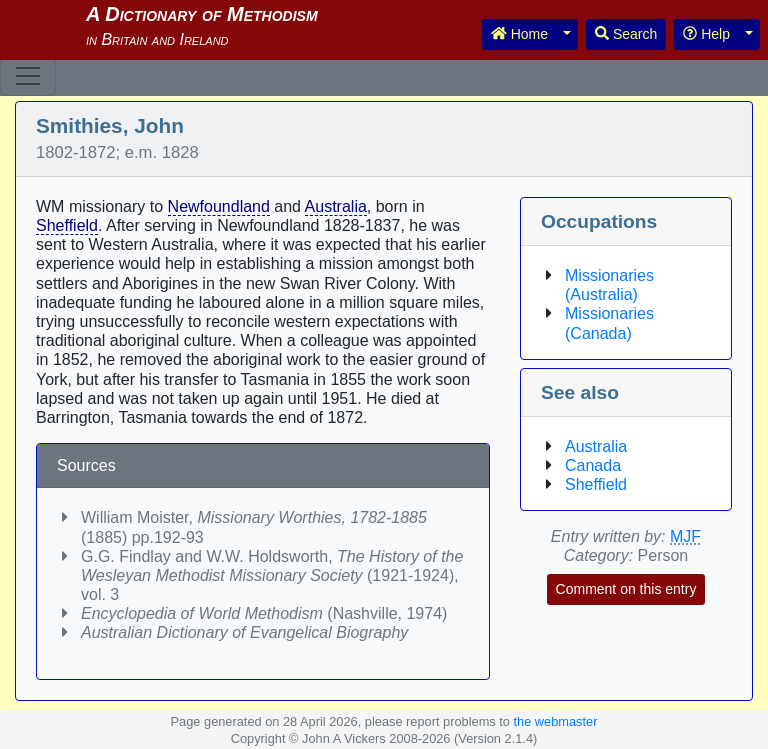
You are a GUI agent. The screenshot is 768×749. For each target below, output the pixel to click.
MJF (685, 536)
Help (706, 34)
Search (626, 34)
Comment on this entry (626, 589)
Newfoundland (219, 206)
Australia (336, 206)
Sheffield (67, 225)
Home (519, 34)
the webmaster (555, 721)
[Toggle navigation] (28, 76)
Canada (593, 465)
